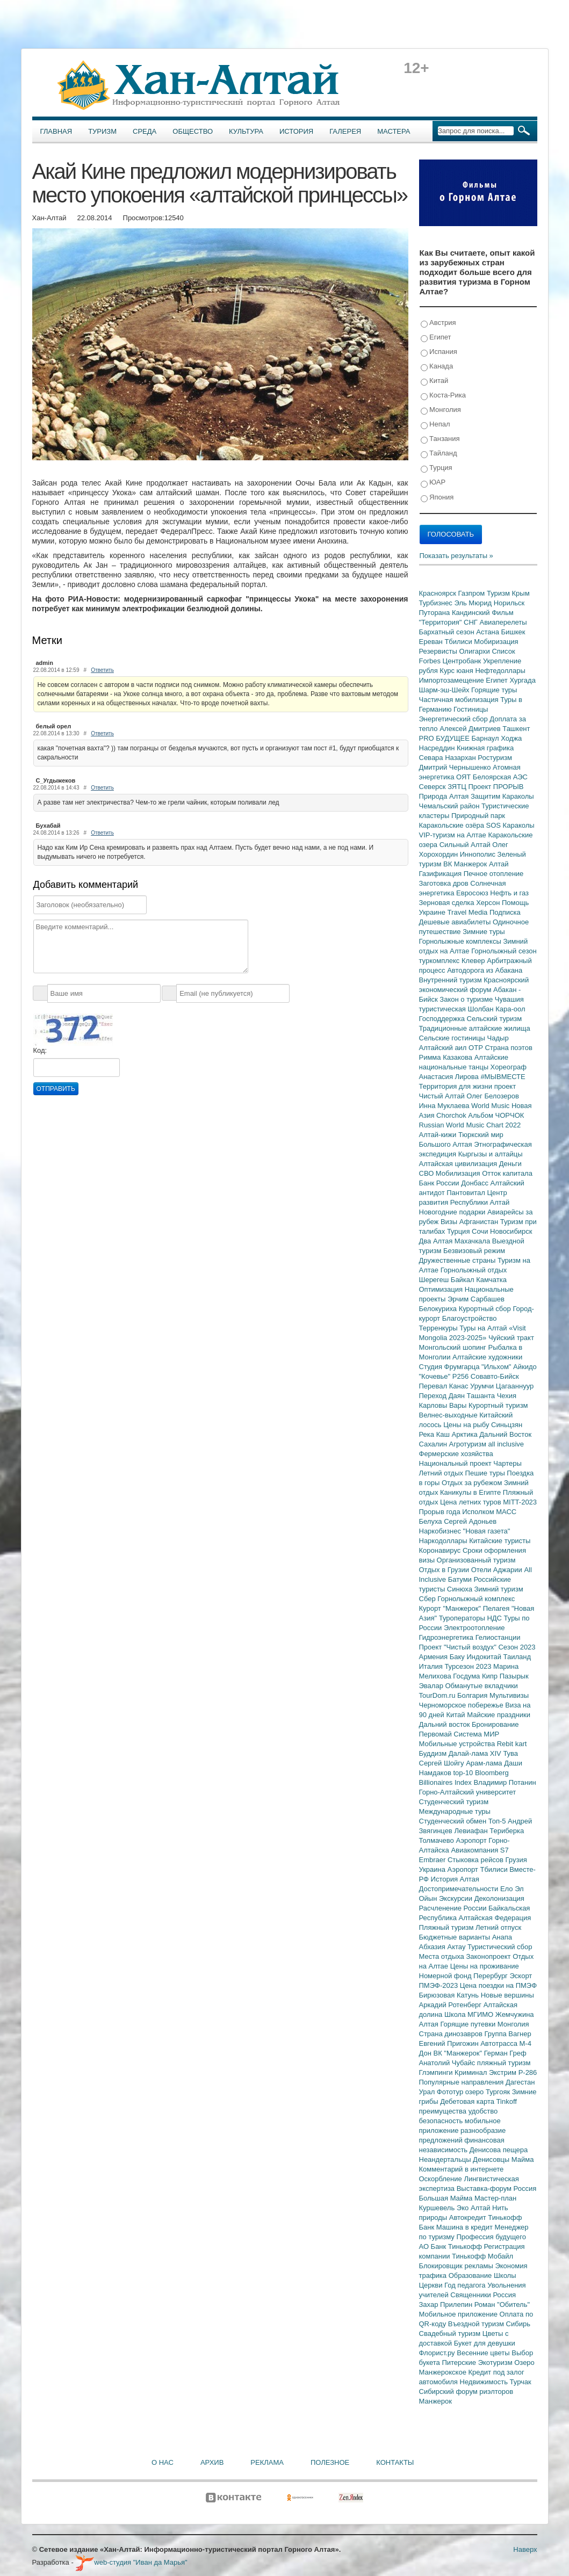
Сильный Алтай (466, 845)
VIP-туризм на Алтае (453, 835)
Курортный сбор (486, 1309)
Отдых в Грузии (445, 1570)
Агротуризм (468, 1444)
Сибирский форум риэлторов (466, 2391)
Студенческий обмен (453, 1821)
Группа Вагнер (508, 2034)
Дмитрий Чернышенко (456, 767)
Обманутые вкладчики (481, 1686)
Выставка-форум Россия (497, 2188)
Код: (40, 1050)
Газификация (441, 874)
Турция (436, 468)
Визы (450, 1222)
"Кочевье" (435, 1376)
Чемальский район (450, 806)
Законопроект (489, 1956)
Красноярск (438, 593)
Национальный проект (456, 1463)
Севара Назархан (448, 758)
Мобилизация (459, 1173)
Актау (458, 1947)
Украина (433, 1869)
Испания (439, 352)
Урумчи (483, 1386)
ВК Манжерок (466, 864)
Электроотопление (474, 1628)
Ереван (432, 642)
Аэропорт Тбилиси (479, 1869)
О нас (163, 2462)
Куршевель (438, 2208)
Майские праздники (498, 1715)
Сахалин (434, 1444)
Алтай (499, 864)
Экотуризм (496, 2362)
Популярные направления (462, 2082)
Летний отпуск (498, 1927)
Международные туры (455, 1811)
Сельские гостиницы (453, 1038)
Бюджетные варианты (455, 1937)
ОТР (477, 1048)
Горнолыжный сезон (503, 951)
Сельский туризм (494, 1019)
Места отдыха (442, 1956)
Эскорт (520, 1976)
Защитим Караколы (502, 796)
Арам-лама (485, 1763)
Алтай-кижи (438, 1135)
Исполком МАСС (489, 1512)
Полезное (330, 2462)
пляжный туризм (504, 2063)
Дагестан (520, 2082)
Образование (471, 2275)
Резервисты (439, 651)
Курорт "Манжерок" (451, 1608)
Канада (437, 366)
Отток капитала (507, 1173)
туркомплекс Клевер (453, 961)
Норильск (509, 603)
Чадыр (498, 1038)
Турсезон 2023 (468, 1666)
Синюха (460, 1589)
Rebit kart (512, 1744)
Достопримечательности (459, 1889)
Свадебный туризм (450, 2333)
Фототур (451, 2092)
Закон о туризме (467, 999)
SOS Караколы (510, 825)
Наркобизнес (441, 1531)
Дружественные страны (458, 1260)
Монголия (441, 410)
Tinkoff (506, 2101)
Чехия (506, 1396)
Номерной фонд (446, 1976)
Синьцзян (506, 1425)
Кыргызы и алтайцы (490, 1154)
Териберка (506, 1831)
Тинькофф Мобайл (482, 2256)
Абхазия (433, 1947)
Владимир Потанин (504, 1782)
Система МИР (476, 1734)
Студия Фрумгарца (450, 1367)
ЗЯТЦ (458, 787)
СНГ (471, 622)
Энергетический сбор (454, 719)
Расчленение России (454, 1908)
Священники (471, 2295)
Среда (144, 131)
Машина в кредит (465, 2227)
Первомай (436, 1734)
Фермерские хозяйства (456, 1454)
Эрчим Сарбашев (476, 1299)
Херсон (489, 903)
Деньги (510, 1164)
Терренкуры (439, 1328)
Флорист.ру (438, 2353)
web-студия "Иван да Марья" (131, 2562)
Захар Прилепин (446, 2304)
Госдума (467, 1676)
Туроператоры (463, 1618)
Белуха (431, 1521)
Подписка (505, 912)
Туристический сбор (499, 1947)
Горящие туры (494, 690)
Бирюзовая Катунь (450, 1995)
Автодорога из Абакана (484, 970)
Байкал (463, 1280)
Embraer (433, 1860)
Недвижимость (485, 2382)
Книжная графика (485, 748)
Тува (510, 1753)
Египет (436, 337)
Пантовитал (466, 1193)
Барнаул (486, 738)
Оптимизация (442, 1289)
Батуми (461, 1579)
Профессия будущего (490, 2237)
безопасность (442, 2121)
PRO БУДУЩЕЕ (445, 738)
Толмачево (437, 1840)
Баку (458, 1657)
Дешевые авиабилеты (456, 922)
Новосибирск (511, 1231)
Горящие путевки (468, 2024)
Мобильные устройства (458, 1744)
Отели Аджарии (497, 1570)
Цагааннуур (515, 1386)
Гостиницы (470, 709)
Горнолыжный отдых (474, 1270)
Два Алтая (437, 1241)
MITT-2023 (520, 1502)
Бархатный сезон (448, 632)
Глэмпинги (437, 2072)
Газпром (472, 593)
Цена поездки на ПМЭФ (498, 1985)
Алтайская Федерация (495, 1918)
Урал (428, 2092)
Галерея (345, 131)
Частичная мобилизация (460, 700)
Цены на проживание (484, 1966)
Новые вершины (507, 1995)
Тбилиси (459, 642)
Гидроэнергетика (447, 1637)
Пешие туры (486, 1473)
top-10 (463, 1773)
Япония (437, 497)
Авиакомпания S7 (479, 1850)
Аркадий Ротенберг (451, 2005)
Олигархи (475, 651)
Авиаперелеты (503, 622)
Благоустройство (469, 1318)
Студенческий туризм (454, 1802)
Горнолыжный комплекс (476, 1599)
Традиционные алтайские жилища (474, 1028)
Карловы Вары (444, 1405)
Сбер (428, 1599)
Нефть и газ (509, 893)
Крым (521, 593)
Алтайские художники (487, 1357)
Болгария (473, 1695)
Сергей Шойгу (442, 1763)
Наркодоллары (444, 1541)
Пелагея (497, 1608)
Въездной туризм (477, 2324)
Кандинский (472, 613)
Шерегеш (435, 1280)
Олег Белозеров (492, 1096)
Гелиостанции (498, 1637)
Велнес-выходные (449, 1415)
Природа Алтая (445, 796)
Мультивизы (509, 1695)
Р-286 (527, 2072)
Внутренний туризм (451, 980)
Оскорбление (441, 2179)
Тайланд (439, 453)
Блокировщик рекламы (457, 2266)
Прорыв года (441, 1512)
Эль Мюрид (473, 603)
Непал (435, 424)
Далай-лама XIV (476, 1753)
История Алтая (455, 1879)
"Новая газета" (486, 1531)
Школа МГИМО (469, 2014)
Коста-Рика (443, 395)
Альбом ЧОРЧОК (496, 1115)
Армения (434, 1657)
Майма (523, 2159)
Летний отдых (442, 1473)
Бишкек (513, 632)
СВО (427, 1173)
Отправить (56, 1088)
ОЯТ (464, 777)
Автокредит (468, 2217)
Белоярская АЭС (500, 777)
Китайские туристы (499, 1541)
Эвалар (432, 1686)
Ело (507, 1889)
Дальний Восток (505, 1434)
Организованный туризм (476, 1560)
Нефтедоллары (500, 671)
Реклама (267, 2462)
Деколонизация (499, 1898)
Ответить (102, 670)
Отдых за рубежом (473, 1483)
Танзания (440, 439)
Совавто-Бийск (495, 1376)
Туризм (102, 131)
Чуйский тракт (511, 1338)
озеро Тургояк (488, 2092)
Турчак (520, 2382)
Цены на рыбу (467, 1425)
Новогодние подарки (453, 1212)
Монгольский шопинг (453, 1347)
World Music (491, 1106)
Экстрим (503, 2072)
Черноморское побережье (462, 1705)
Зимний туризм (498, 1589)
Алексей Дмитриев (471, 729)
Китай (435, 381)
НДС (495, 1618)
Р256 (461, 1376)
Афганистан (479, 1222)
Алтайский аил (444, 1048)
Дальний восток (445, 1724)
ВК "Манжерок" (458, 2053)
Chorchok (452, 1115)
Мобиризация (496, 642)
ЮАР (433, 482)
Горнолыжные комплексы (461, 941)
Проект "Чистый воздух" (459, 1647)
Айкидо (525, 1367)
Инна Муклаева (445, 1106)
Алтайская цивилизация (459, 1164)
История (296, 131)
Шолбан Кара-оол (496, 1009)
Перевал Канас (445, 1386)
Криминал (472, 2072)
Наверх (525, 2549)
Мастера (393, 131)
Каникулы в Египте (471, 1492)
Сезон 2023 (516, 1647)
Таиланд (517, 1657)
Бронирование (495, 1724)
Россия (504, 2295)
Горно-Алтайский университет (467, 1792)
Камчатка (491, 1280)
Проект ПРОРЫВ (495, 787)
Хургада (522, 680)
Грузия (516, 1860)
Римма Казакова (446, 1057)
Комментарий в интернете (461, 2169)
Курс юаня (457, 671)
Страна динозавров (452, 2034)
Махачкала (473, 1241)
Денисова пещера (499, 2150)
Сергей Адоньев (470, 1521)
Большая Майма (446, 2198)
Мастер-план (495, 2198)
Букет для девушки (484, 2343)
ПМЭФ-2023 (439, 1985)
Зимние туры (484, 932)
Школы (505, 2275)
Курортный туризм (498, 1405)
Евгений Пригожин (450, 2043)
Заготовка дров (445, 883)
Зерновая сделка (448, 903)
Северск (433, 787)
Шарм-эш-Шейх (445, 690)
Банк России (440, 1183)
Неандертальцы (446, 2159)
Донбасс (475, 1183)
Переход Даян (443, 1396)
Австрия (438, 323)
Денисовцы (492, 2159)
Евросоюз (473, 893)
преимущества (444, 2111)
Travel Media (468, 912)
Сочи (481, 1231)
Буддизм (434, 1753)
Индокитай (484, 1657)
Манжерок (435, 2401)
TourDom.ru (438, 1695)
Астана (488, 632)
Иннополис (479, 854)
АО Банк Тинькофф (451, 2246)
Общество (192, 131)
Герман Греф (505, 2053)
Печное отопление (494, 874)
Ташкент (516, 729)
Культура (246, 131)
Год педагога (465, 2285)
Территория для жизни (456, 1086)
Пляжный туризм (447, 1927)
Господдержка (443, 1019)
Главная (56, 131)
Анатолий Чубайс (448, 2063)
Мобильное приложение (459, 2314)
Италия (432, 1666)
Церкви (432, 2285)
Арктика (466, 1434)
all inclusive (506, 1444)
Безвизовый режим (474, 1251)
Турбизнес (437, 603)
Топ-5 (498, 1821)
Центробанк (463, 661)
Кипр (491, 1676)
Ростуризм (495, 758)
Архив (212, 2462)
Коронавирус (441, 1550)
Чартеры (507, 1463)
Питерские (460, 2362)
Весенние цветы (484, 2353)
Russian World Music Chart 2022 (470, 1125)
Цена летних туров (471, 1502)
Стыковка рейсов (477, 1860)
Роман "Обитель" (502, 2304)
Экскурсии (456, 1898)
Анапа (502, 1937)
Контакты (395, 2462)
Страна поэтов (508, 1048)
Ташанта (482, 1396)
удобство (483, 2111)
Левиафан (471, 1831)
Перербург (491, 1976)
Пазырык (514, 1676)
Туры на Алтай (484, 1328)
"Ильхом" (497, 1367)
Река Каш (435, 1434)
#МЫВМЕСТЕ (502, 1077)
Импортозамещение (452, 680)
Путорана (435, 613)
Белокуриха (439, 1309)
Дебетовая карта (468, 2101)
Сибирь (518, 2324)
